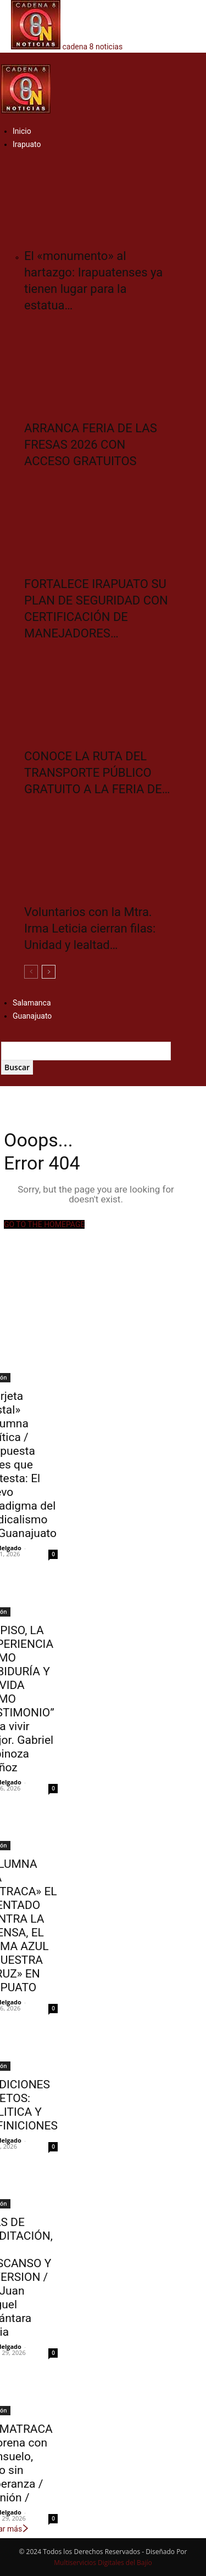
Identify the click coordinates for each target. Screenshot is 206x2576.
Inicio (22, 131)
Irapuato (27, 144)
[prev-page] (31, 972)
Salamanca (32, 1002)
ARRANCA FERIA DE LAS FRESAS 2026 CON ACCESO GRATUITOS (90, 444)
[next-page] (48, 972)
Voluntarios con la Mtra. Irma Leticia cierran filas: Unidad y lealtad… (89, 928)
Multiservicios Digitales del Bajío (103, 2562)
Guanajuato (32, 1016)
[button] (4, 58)
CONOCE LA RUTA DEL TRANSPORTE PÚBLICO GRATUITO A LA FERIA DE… (97, 772)
